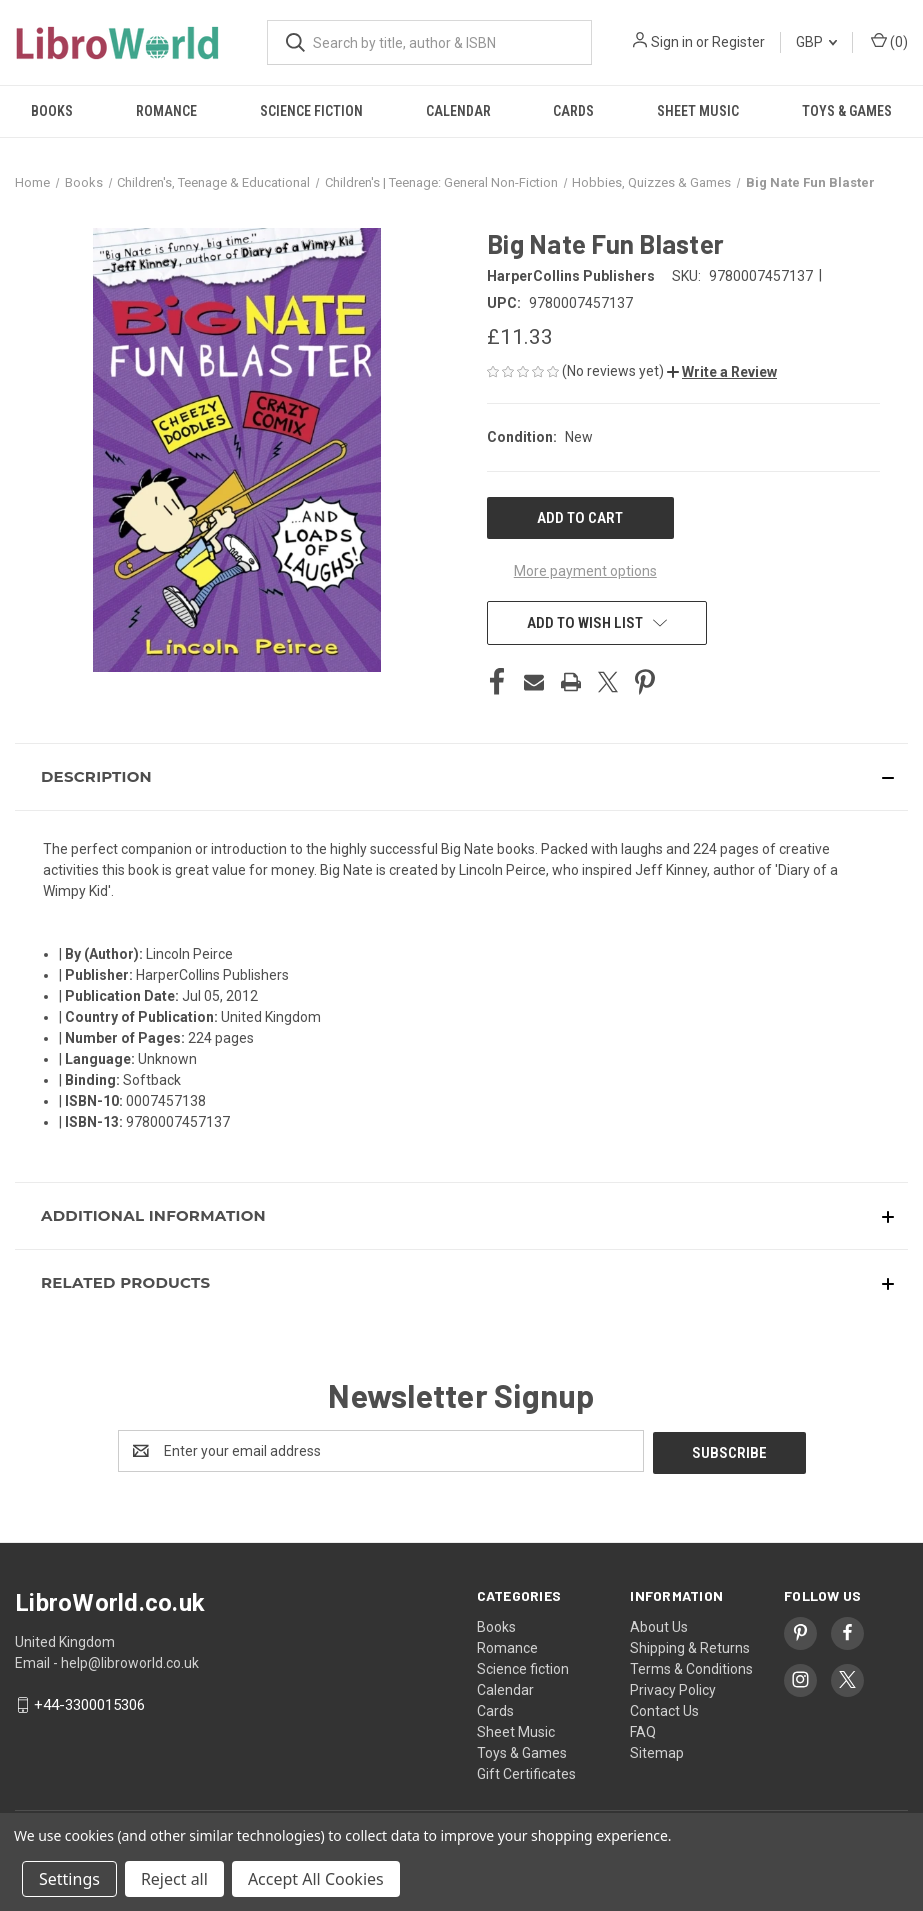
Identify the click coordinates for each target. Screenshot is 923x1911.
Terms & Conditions (691, 1667)
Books (52, 111)
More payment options (585, 571)
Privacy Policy (673, 1688)
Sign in (672, 42)
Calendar (458, 111)
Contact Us (664, 1709)
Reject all (174, 1879)
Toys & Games (522, 1751)
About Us (659, 1625)
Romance (166, 111)
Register (738, 42)
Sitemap (657, 1751)
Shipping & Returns (690, 1646)
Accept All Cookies (316, 1879)
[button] (722, 372)
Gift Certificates (526, 1772)
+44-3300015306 (89, 1703)
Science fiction (311, 111)
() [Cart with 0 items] (889, 41)
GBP (816, 42)
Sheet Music (698, 111)
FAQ (643, 1730)
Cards (573, 111)
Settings (69, 1879)
